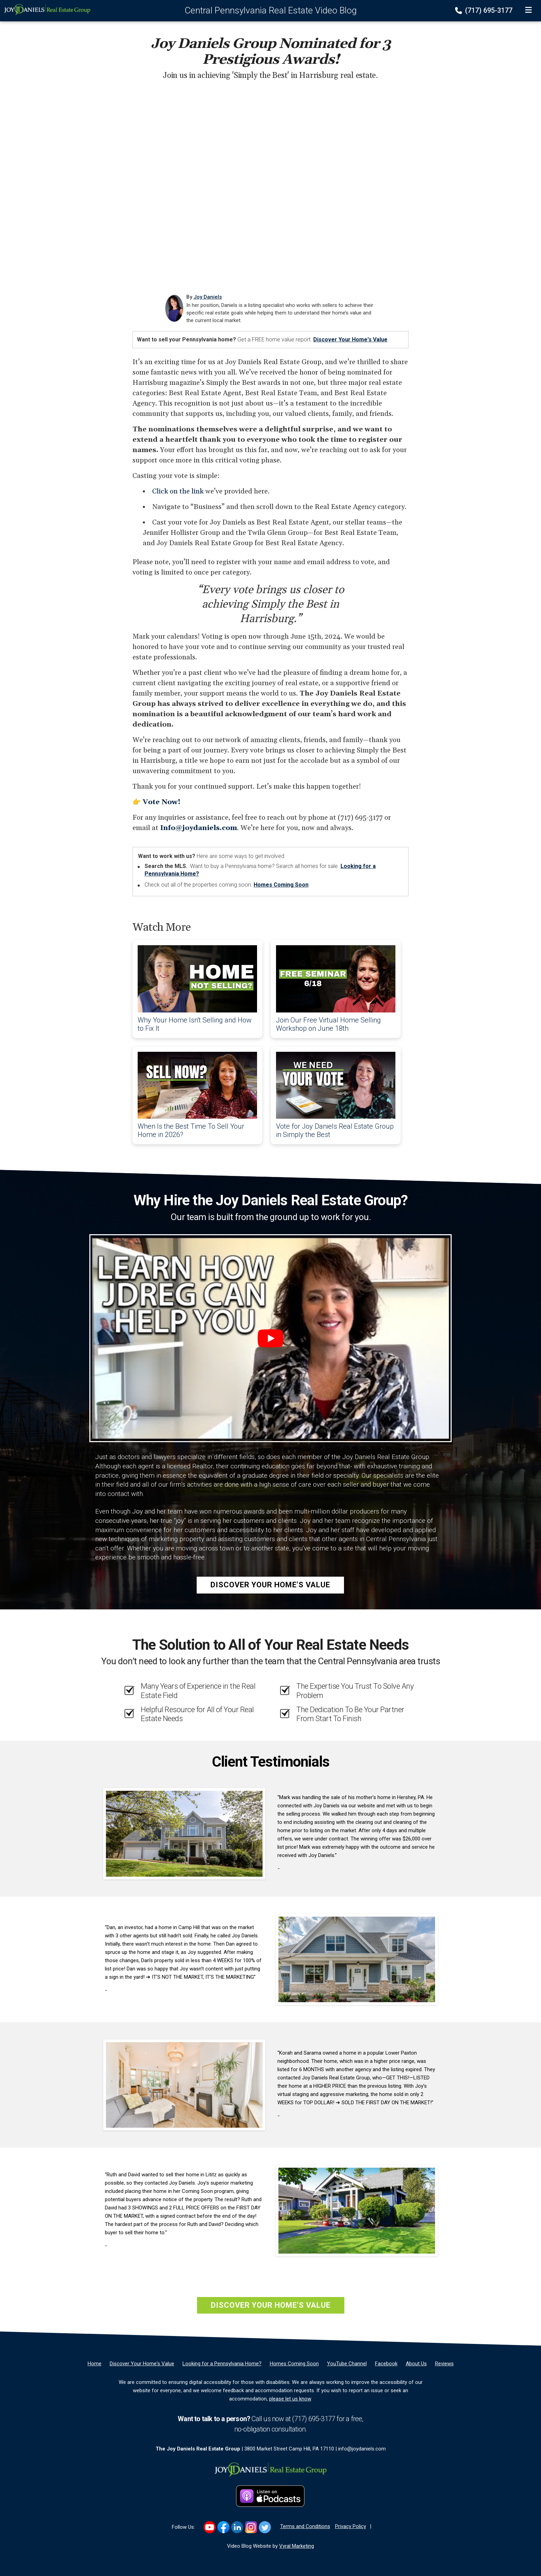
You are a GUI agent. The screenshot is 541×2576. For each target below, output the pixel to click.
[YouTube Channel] (347, 2363)
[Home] (45, 9)
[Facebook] (386, 2363)
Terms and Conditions (305, 2526)
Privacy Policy (350, 2526)
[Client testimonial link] (184, 1833)
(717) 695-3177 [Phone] (484, 10)
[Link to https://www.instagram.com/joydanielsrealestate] (251, 2527)
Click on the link (178, 491)
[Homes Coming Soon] (294, 2363)
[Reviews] (444, 2363)
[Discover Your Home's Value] (142, 2363)
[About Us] (416, 2363)
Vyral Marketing (296, 2546)
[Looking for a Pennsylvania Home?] (222, 2363)
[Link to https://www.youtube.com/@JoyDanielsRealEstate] (210, 2527)
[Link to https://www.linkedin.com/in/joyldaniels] (237, 2527)
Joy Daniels (208, 297)
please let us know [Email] (290, 2399)
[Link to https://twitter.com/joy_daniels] (265, 2527)
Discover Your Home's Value (350, 339)
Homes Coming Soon (281, 884)
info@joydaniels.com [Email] (362, 2449)
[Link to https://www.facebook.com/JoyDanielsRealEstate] (223, 2527)
